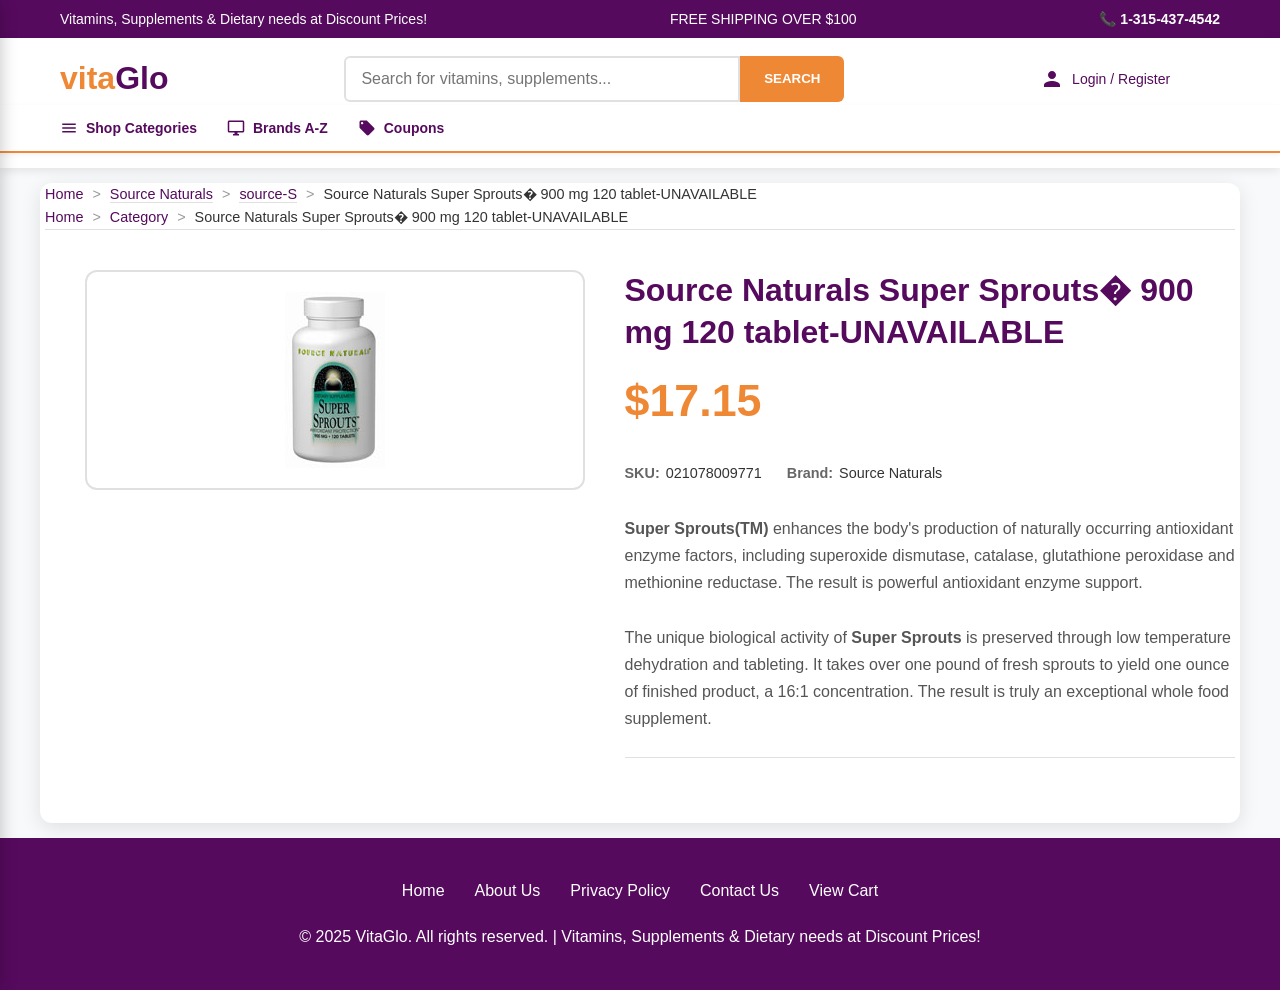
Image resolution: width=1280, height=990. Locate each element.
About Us (508, 890)
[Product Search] (542, 79)
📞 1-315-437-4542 (1159, 19)
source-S (268, 194)
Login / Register (1105, 79)
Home (64, 194)
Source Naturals (161, 194)
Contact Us (739, 890)
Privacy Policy (620, 890)
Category (139, 217)
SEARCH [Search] (792, 78)
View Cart (843, 890)
